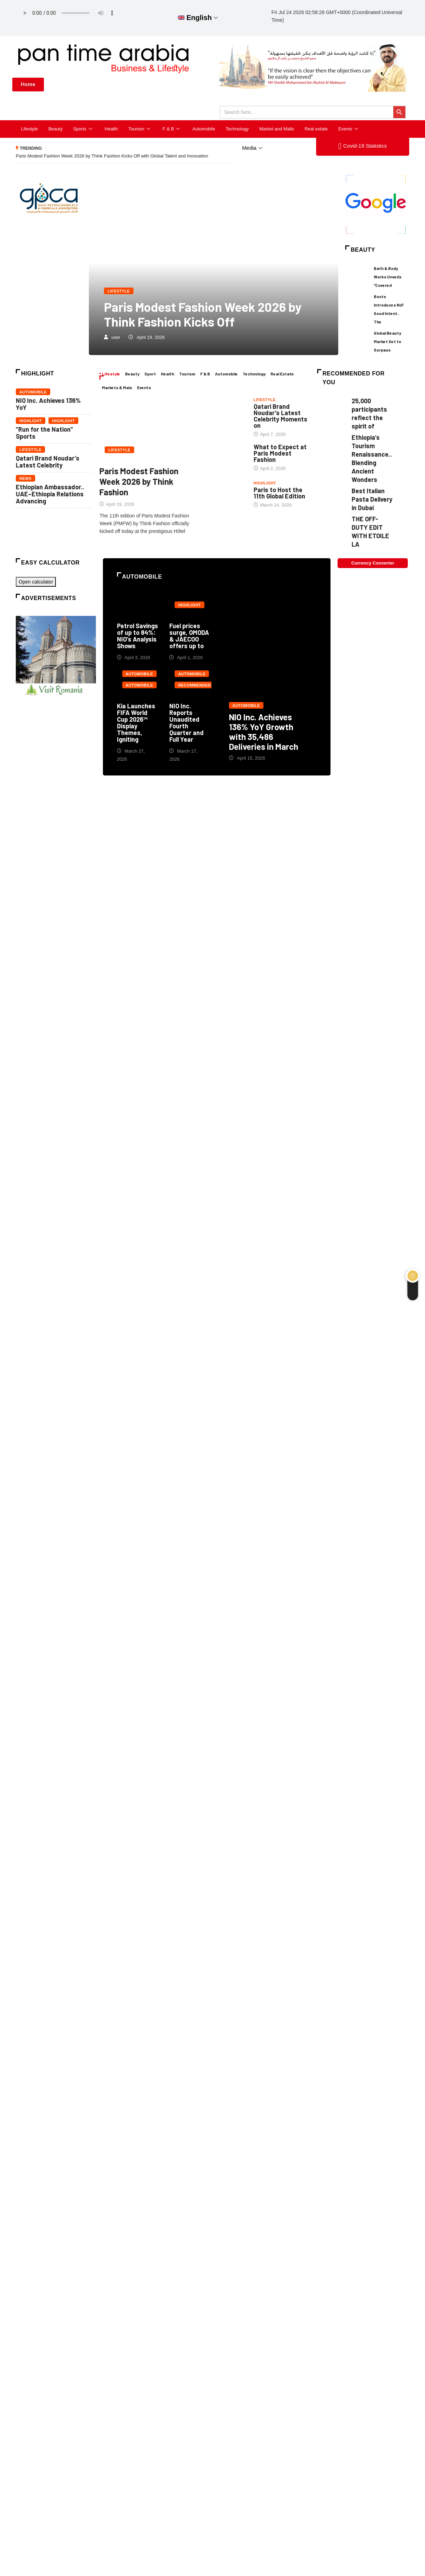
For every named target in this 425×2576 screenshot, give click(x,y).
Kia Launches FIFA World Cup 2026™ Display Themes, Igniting (136, 722)
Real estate (316, 128)
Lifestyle (29, 128)
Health (111, 128)
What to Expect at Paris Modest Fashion (280, 453)
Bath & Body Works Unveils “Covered (387, 277)
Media (253, 148)
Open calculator (36, 582)
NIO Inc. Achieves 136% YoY (48, 404)
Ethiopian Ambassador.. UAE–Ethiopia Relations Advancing (50, 494)
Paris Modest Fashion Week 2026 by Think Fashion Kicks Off (202, 314)
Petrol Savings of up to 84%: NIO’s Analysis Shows (137, 636)
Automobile (203, 128)
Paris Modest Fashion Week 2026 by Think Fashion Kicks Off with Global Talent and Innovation (112, 156)
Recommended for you (194, 686)
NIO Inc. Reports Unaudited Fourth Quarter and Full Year (186, 722)
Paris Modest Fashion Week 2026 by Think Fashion (138, 481)
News (25, 478)
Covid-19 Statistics (362, 146)
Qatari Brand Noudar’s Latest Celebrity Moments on (280, 415)
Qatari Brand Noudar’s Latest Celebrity (47, 461)
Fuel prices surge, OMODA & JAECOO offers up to (189, 636)
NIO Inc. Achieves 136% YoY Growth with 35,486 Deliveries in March (269, 678)
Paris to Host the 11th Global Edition (279, 493)
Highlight (30, 421)
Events (349, 128)
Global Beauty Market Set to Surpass (387, 342)
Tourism (140, 128)
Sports (83, 128)
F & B (172, 128)
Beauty (55, 128)
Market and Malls (276, 128)
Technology (237, 128)
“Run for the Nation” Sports (44, 432)
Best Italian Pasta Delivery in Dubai (372, 499)
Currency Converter (372, 563)
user (115, 337)
